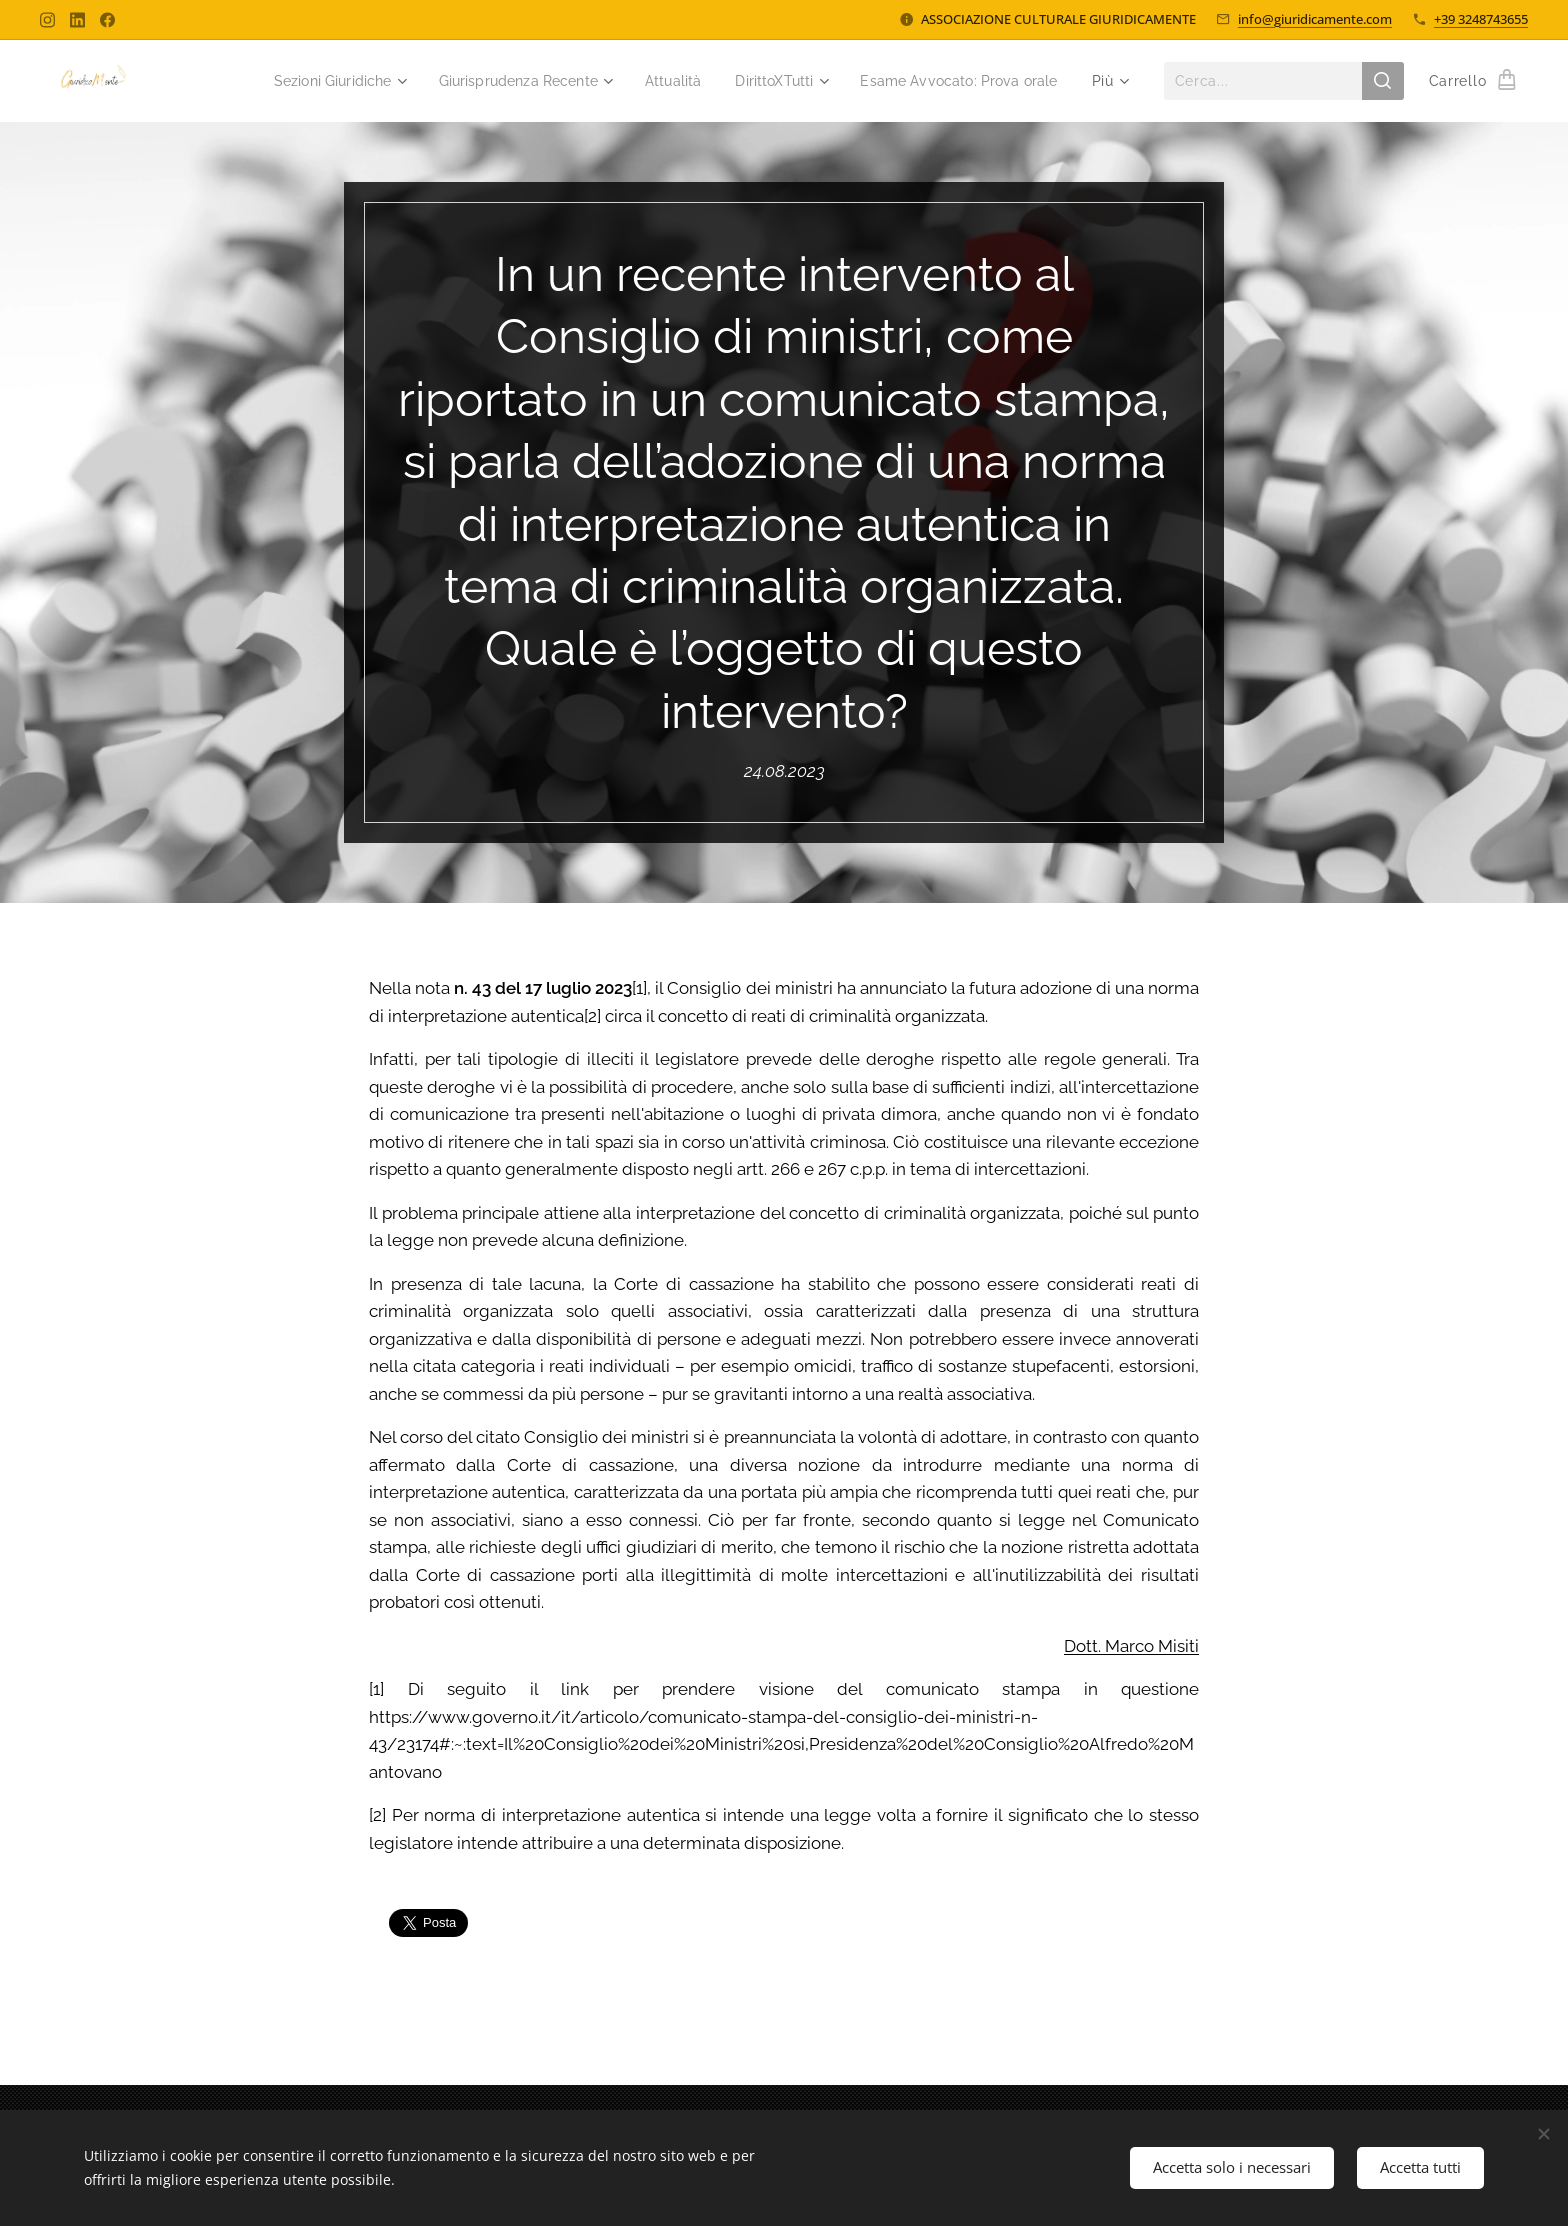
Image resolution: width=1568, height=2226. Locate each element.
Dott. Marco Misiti (1131, 1645)
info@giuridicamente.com (1315, 19)
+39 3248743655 (1481, 19)
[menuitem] (295, 81)
